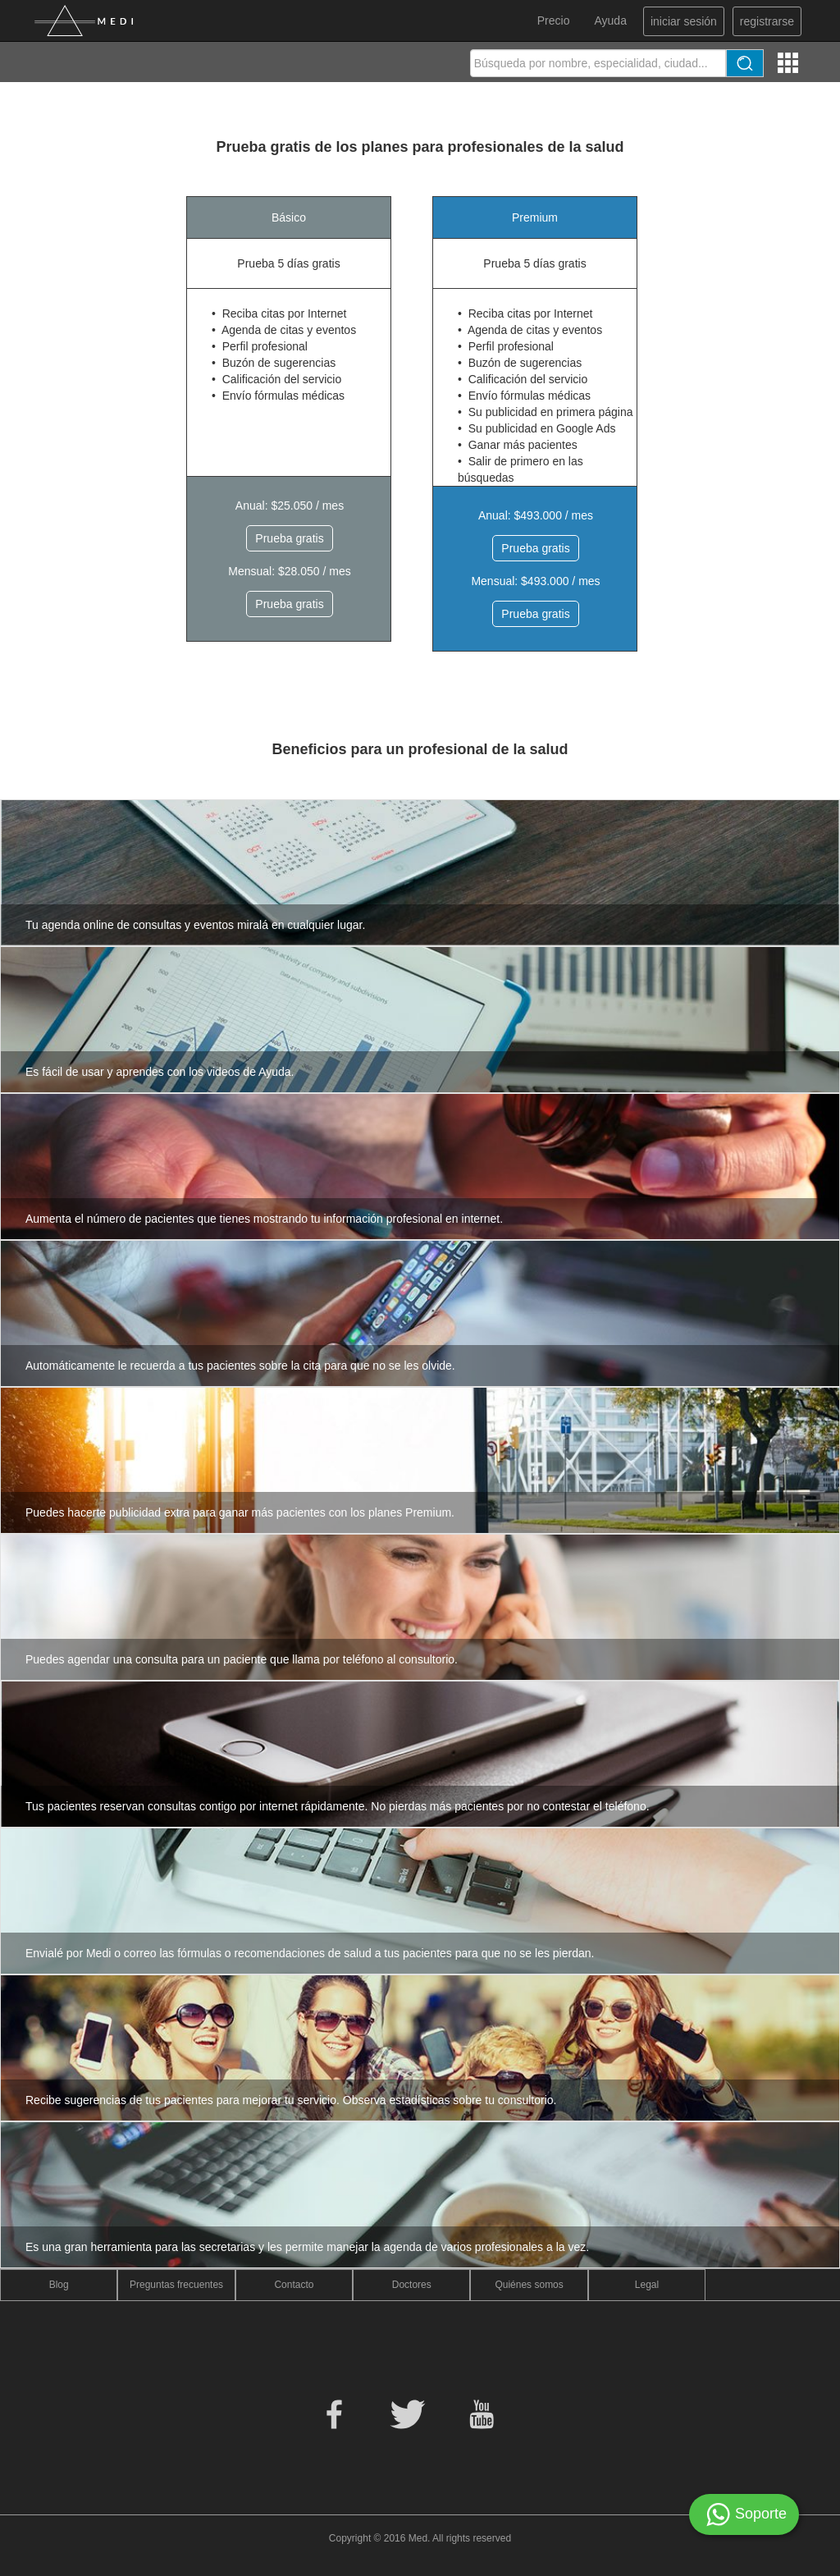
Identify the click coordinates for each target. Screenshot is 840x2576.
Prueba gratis (289, 538)
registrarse (767, 21)
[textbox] (598, 63)
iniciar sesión (684, 21)
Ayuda (610, 20)
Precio (553, 20)
